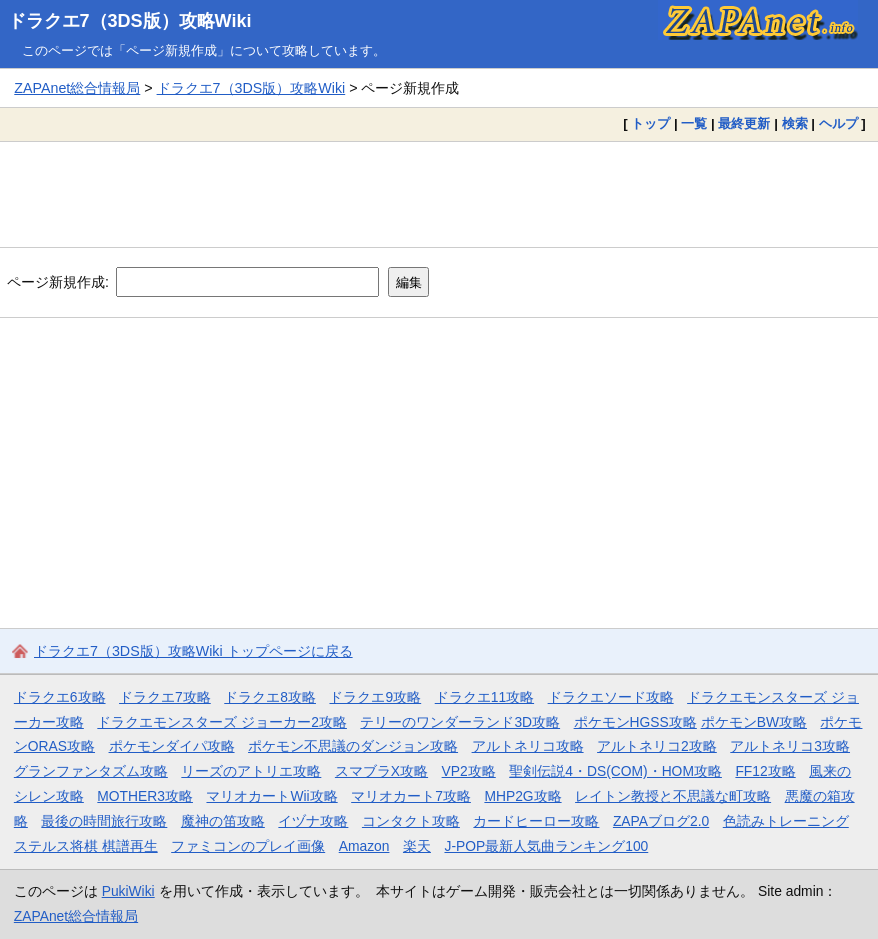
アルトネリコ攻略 (528, 746)
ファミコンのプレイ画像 (248, 846)
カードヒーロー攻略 (536, 821)
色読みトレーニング (786, 821)
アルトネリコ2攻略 (657, 746)
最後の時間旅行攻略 (104, 821)
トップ (650, 123)
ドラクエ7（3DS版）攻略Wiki (130, 21)
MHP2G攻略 (522, 796)
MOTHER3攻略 (145, 796)
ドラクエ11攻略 (484, 697)
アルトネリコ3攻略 (790, 746)
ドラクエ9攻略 (375, 697)
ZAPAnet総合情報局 (77, 88)
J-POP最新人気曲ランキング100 (546, 846)
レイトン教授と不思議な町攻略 (673, 796)
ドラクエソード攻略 (611, 697)
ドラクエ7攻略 (165, 697)
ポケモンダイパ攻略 (172, 746)
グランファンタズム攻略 (91, 771)
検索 (795, 123)
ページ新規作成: (58, 282)
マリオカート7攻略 (411, 796)
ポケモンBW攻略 (754, 722)
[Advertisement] (439, 194)
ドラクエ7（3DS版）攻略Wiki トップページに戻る (193, 651)
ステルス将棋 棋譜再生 (86, 846)
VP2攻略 (469, 771)
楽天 (417, 846)
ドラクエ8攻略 (270, 697)
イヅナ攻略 (313, 821)
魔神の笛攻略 (223, 821)
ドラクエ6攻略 (60, 697)
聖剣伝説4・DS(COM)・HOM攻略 (615, 771)
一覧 (694, 123)
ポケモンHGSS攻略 (635, 722)
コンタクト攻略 (411, 821)
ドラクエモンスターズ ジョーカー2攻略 (222, 722)
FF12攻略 (765, 771)
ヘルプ (838, 123)
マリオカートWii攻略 (271, 796)
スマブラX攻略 (381, 771)
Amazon (364, 846)
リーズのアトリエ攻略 (251, 771)
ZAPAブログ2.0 (661, 821)
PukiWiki (128, 891)
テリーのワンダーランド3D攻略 (460, 722)
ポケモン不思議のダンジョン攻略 (353, 746)
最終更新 (744, 123)
